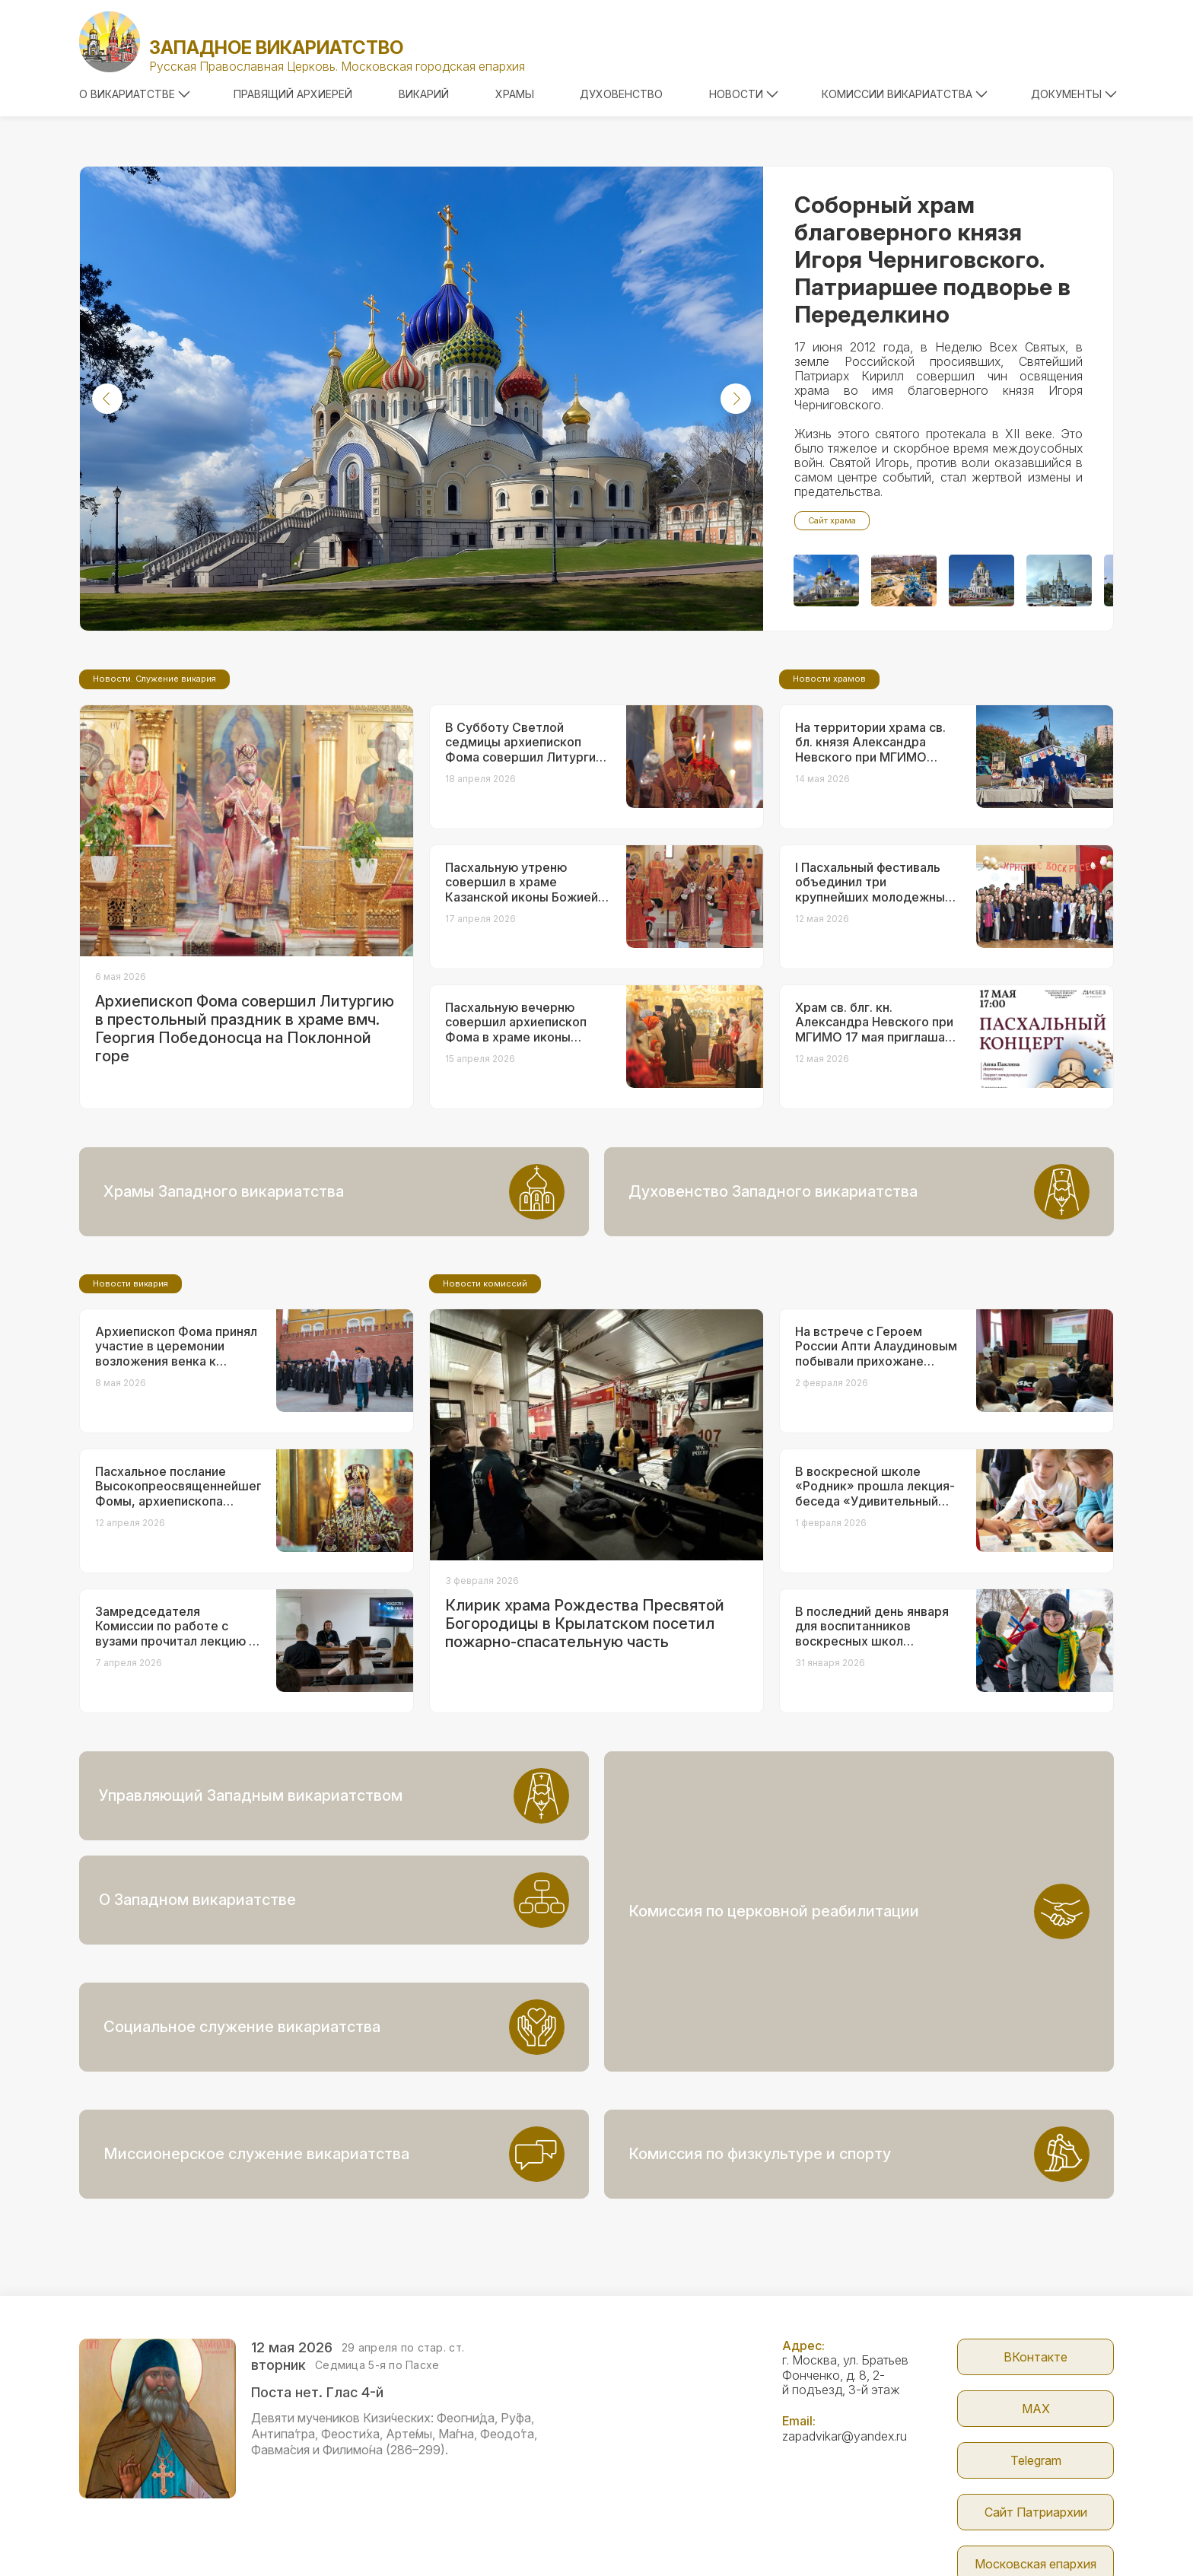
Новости (743, 93)
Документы (1074, 93)
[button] (107, 398)
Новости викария (130, 1410)
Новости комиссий (485, 1410)
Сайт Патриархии (1036, 2407)
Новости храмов (829, 805)
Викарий (424, 93)
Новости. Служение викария (154, 805)
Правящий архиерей (293, 93)
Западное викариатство (276, 48)
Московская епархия (1035, 2459)
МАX (1036, 2304)
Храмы (514, 93)
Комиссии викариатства (905, 93)
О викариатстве (134, 93)
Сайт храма (832, 520)
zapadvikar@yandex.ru (844, 2331)
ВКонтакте (1035, 2252)
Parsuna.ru (876, 2533)
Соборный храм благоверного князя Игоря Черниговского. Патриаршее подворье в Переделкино (932, 259)
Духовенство (621, 93)
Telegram (1035, 2356)
